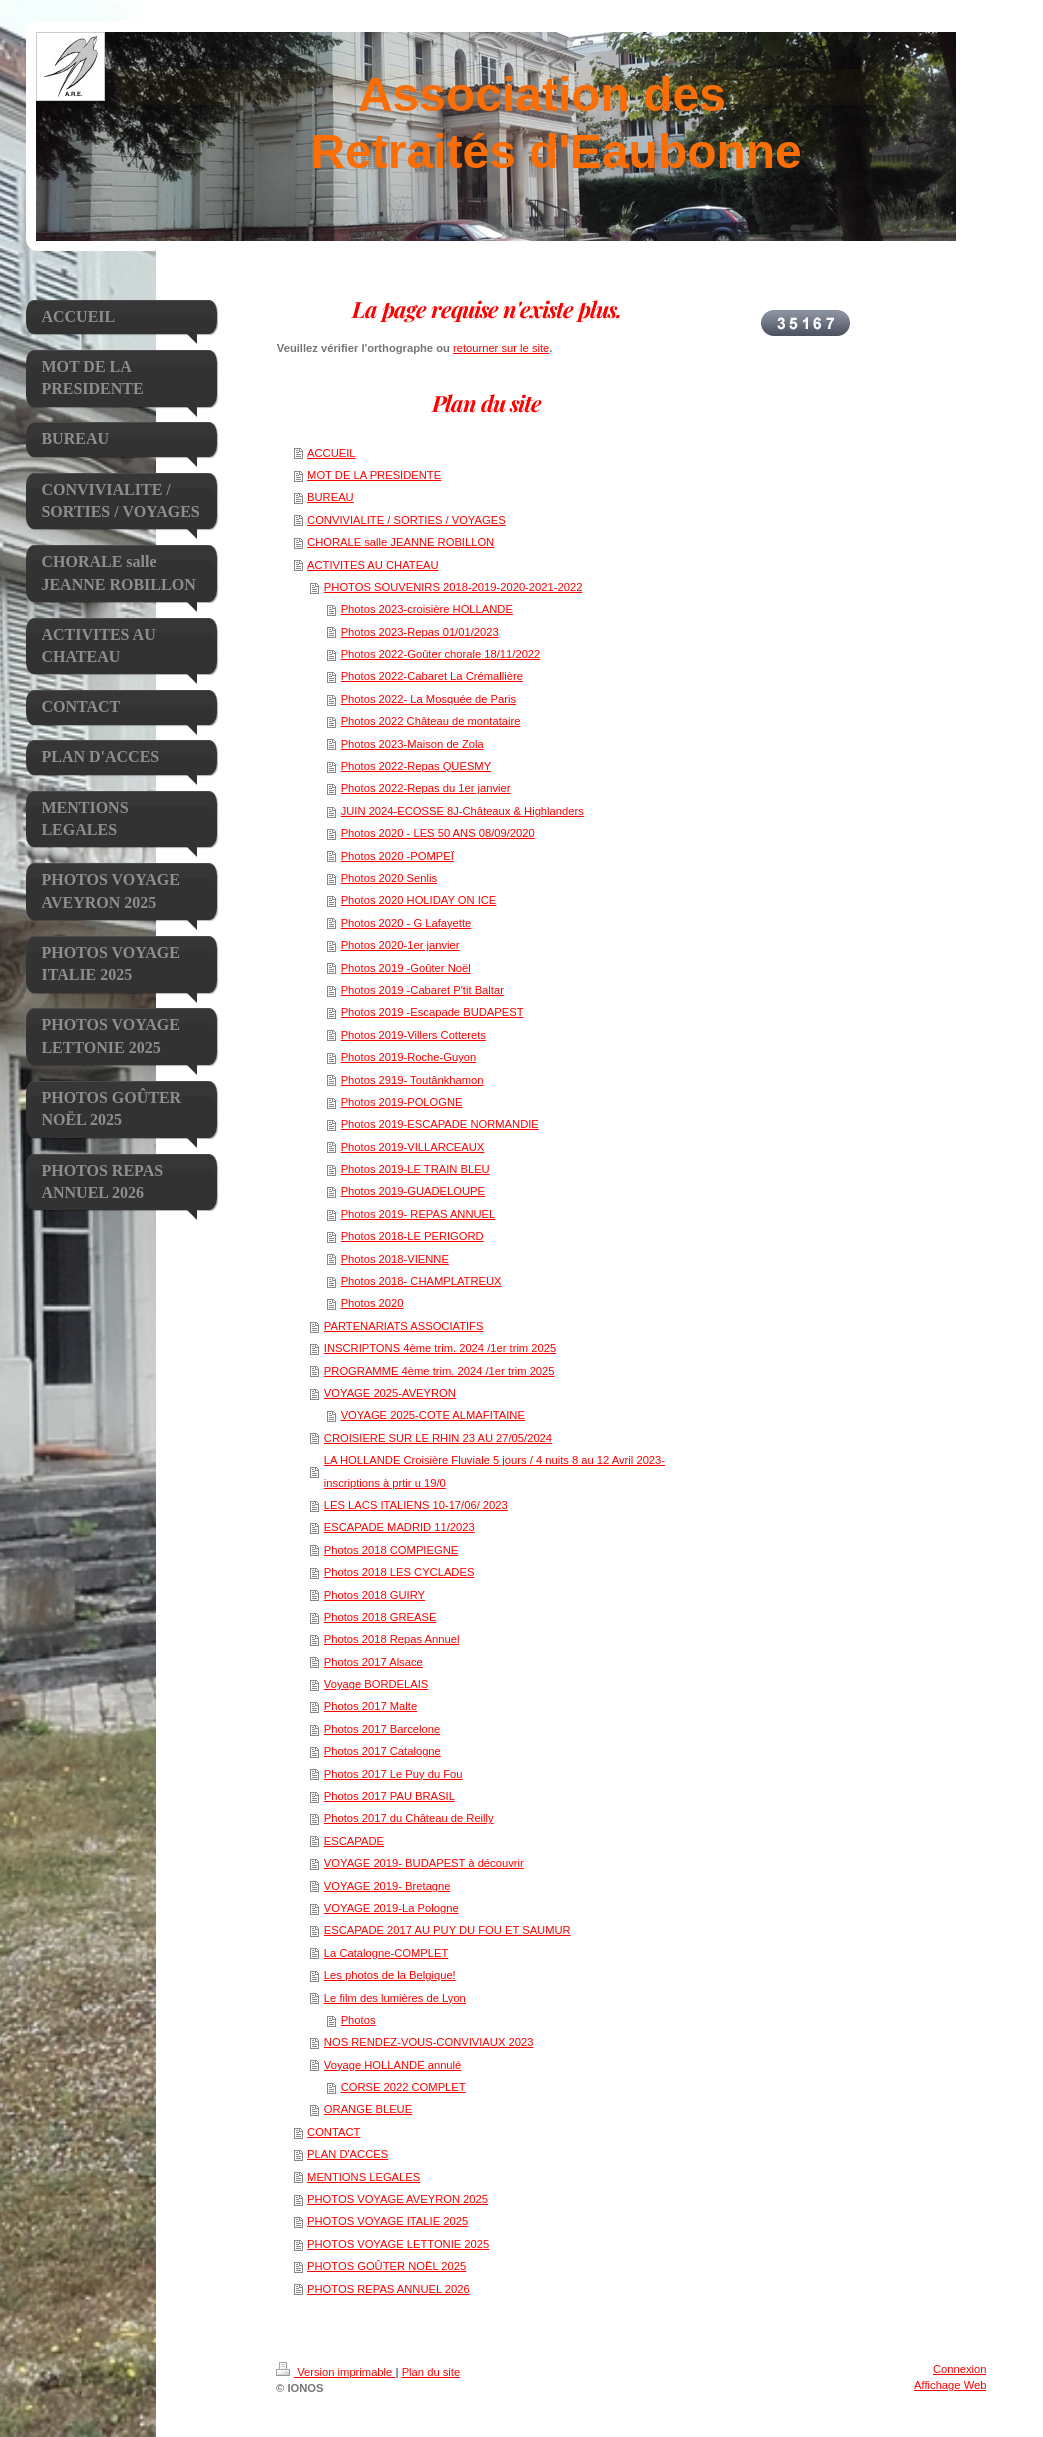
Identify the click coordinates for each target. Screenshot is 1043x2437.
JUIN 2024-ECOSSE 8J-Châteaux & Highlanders (462, 811)
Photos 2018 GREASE (380, 1617)
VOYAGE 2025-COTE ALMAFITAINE (433, 1415)
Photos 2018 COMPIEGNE (391, 1550)
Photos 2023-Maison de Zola (412, 744)
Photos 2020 (372, 1303)
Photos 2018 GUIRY (374, 1595)
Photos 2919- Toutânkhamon (412, 1080)
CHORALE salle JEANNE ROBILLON (400, 542)
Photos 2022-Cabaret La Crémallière (432, 676)
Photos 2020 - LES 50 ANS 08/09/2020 (438, 833)
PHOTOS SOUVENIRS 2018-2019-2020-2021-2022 (453, 587)
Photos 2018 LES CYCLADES (399, 1572)
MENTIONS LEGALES (363, 2177)
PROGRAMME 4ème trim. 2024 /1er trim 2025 (439, 1371)
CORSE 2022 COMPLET (403, 2087)
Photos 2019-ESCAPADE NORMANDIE (440, 1124)
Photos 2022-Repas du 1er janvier (426, 788)
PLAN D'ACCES (347, 2154)
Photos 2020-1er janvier (400, 945)
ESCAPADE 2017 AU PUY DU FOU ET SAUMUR (447, 1930)
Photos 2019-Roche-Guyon (409, 1057)
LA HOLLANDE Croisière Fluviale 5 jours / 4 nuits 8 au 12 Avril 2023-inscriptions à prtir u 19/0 (494, 1471)
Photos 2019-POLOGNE (402, 1102)
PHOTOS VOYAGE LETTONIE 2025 (398, 2244)
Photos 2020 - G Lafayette (406, 923)
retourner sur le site (501, 348)
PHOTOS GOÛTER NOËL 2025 (386, 2266)
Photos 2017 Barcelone (382, 1729)
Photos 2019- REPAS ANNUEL (418, 1214)
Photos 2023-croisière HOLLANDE (427, 609)
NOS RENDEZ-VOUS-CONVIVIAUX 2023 (429, 2042)
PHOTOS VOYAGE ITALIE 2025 (387, 2221)
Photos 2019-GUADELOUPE (413, 1191)
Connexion (960, 2369)
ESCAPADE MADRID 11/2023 (399, 1527)
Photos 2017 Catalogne (382, 1751)
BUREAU (330, 497)
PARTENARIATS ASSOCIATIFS (404, 1326)
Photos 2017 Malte (370, 1706)
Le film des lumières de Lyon (395, 1998)
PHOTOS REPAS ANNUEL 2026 (388, 2289)
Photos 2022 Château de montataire (431, 721)
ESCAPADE (354, 1841)
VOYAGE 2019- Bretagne (387, 1886)
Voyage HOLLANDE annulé (392, 2065)
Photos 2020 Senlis (389, 878)
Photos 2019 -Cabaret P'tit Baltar (422, 990)
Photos (358, 2020)
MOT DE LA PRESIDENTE (374, 475)
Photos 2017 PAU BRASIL (389, 1796)
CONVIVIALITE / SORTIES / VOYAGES (406, 520)
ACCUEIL (331, 453)
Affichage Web (950, 2385)
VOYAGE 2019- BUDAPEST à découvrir (424, 1863)
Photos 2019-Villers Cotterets (413, 1035)
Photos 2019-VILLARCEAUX (413, 1147)
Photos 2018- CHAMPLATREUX (421, 1281)
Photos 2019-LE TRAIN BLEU (415, 1169)
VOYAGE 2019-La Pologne (391, 1908)
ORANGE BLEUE (368, 2109)
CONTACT (333, 2132)
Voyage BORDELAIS (376, 1684)
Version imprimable (335, 2372)
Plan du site (431, 2372)
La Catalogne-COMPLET (386, 1953)
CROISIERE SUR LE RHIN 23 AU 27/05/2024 (438, 1438)
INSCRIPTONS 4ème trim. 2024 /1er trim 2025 (440, 1348)
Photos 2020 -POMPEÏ (397, 856)
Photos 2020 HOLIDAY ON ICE (419, 900)
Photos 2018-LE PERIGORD (412, 1236)
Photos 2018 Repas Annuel (392, 1639)
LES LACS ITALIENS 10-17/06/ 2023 (416, 1505)
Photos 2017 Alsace (373, 1662)
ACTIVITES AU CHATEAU (373, 565)
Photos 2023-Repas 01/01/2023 (420, 632)
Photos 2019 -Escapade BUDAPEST (432, 1012)
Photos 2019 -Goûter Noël (406, 968)
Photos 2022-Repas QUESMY (416, 766)
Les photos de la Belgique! (390, 1975)
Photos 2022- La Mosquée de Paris (428, 699)
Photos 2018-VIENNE (395, 1259)
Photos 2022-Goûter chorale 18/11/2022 (441, 654)
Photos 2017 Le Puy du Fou (393, 1774)
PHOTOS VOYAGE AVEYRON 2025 (397, 2199)
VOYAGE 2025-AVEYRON (390, 1393)
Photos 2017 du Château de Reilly (409, 1818)
